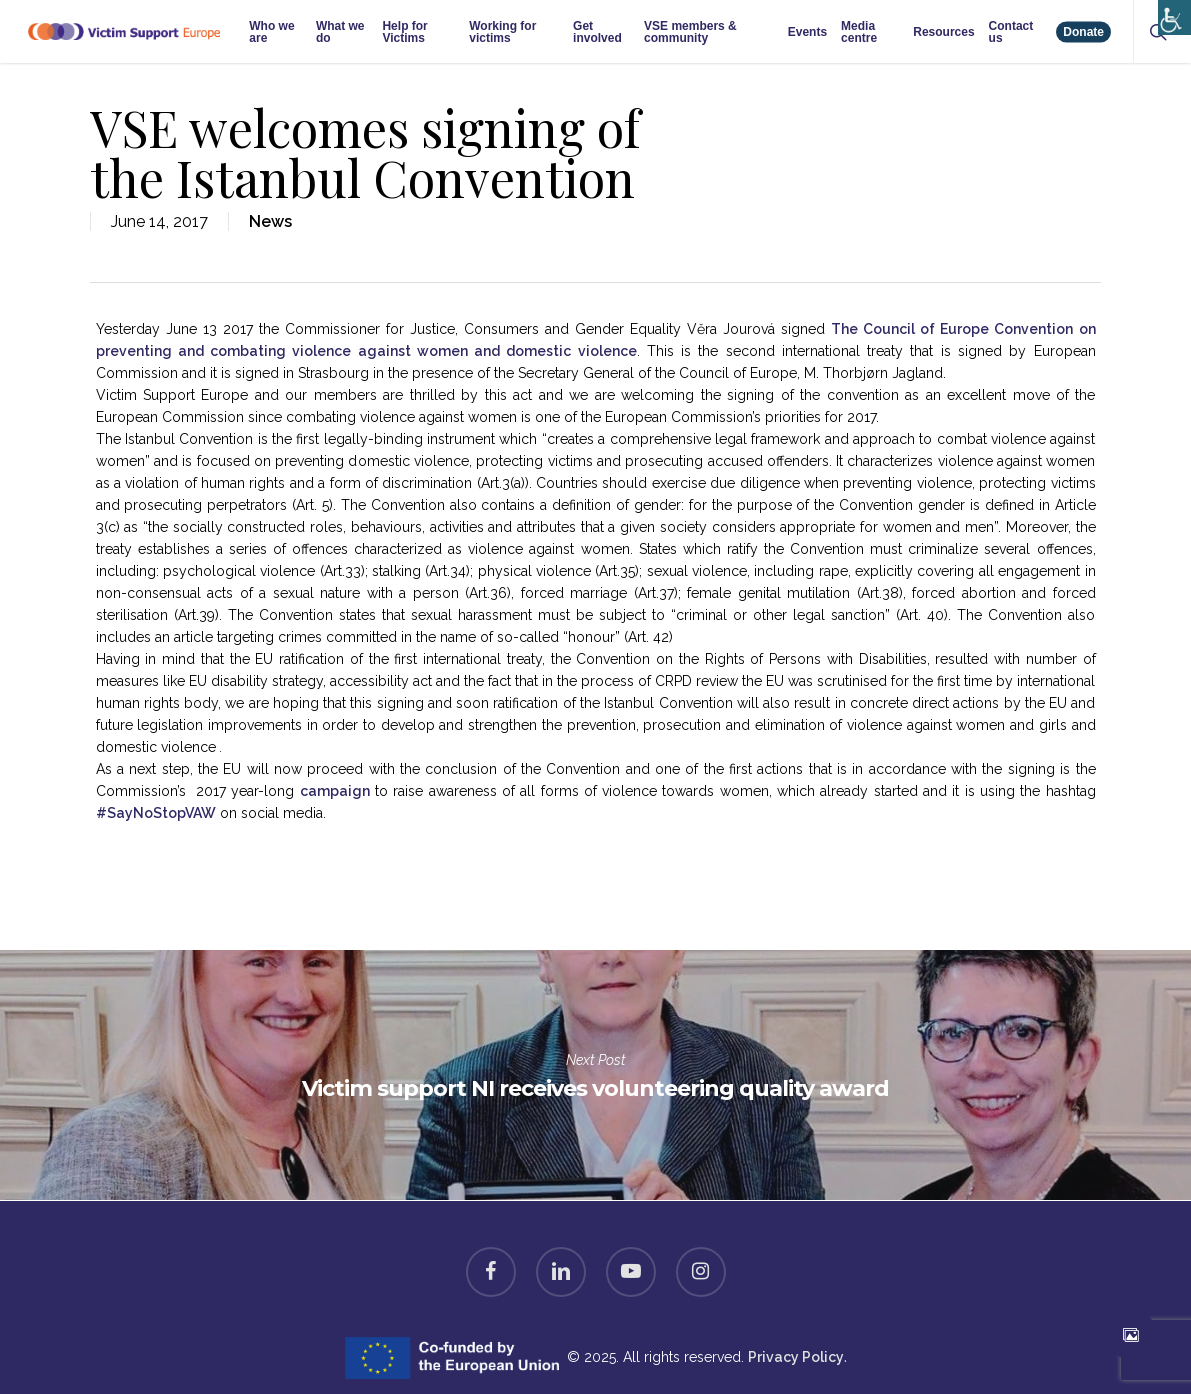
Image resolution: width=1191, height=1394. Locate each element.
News (270, 221)
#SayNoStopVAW (156, 813)
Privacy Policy (796, 1357)
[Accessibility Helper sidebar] (1170, 12)
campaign (335, 791)
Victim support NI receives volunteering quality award (595, 1075)
